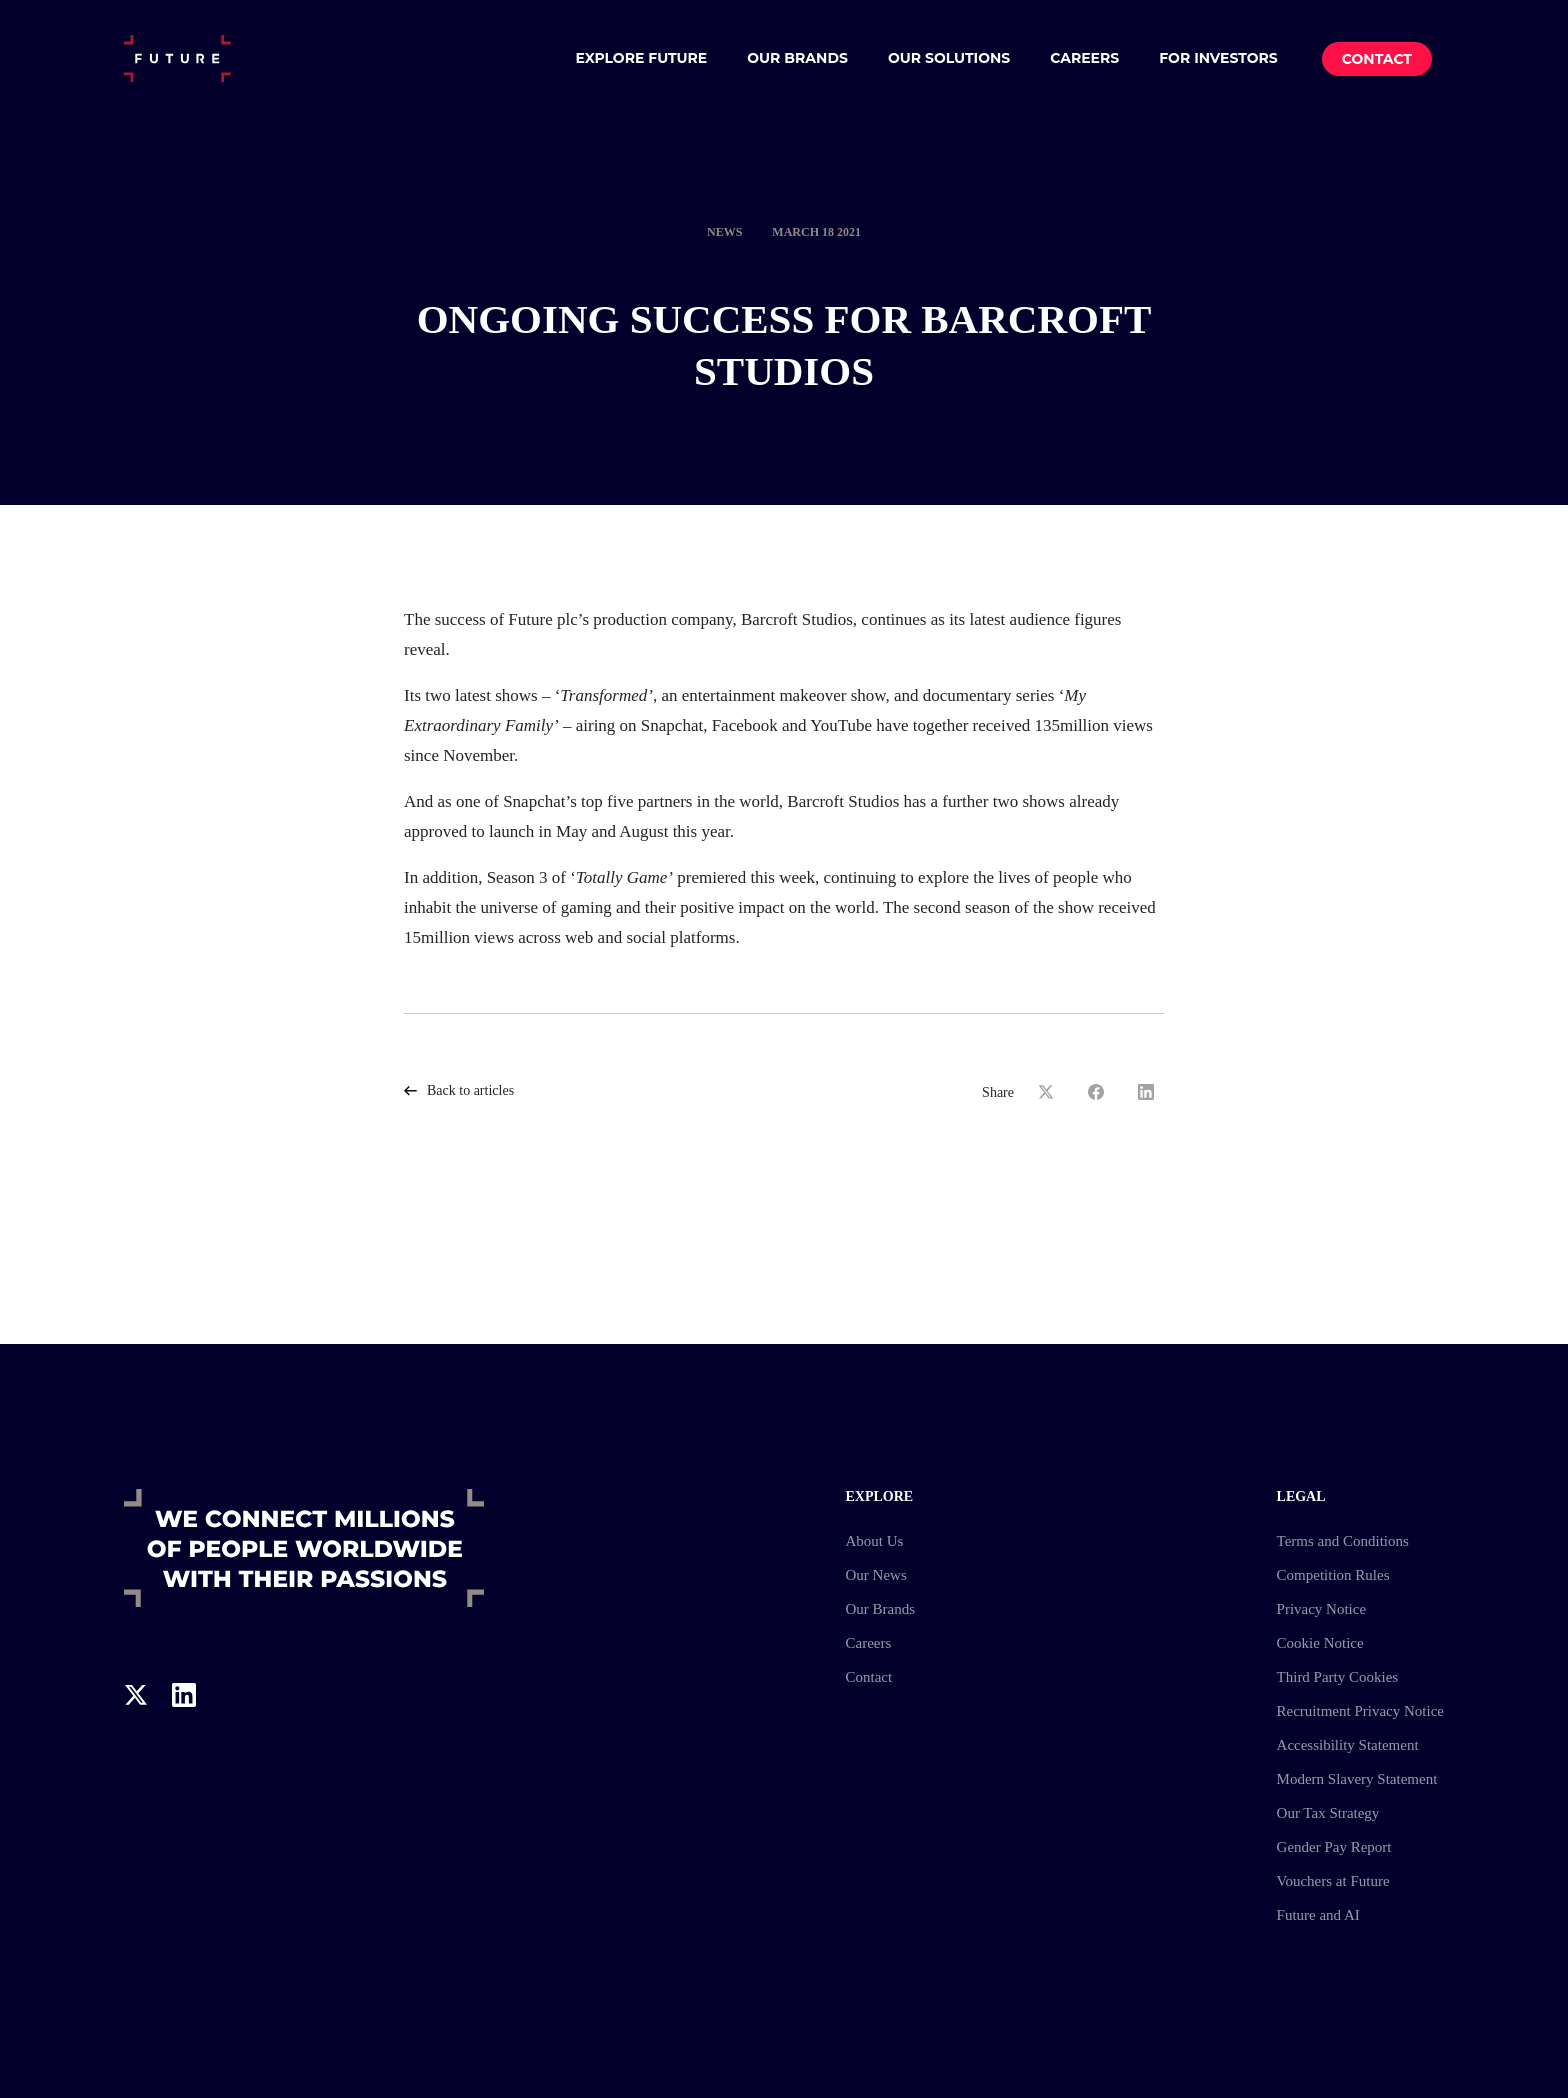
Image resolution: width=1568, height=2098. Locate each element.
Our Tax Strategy (1328, 1813)
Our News (875, 1575)
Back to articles (459, 1090)
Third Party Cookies (1338, 1677)
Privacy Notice (1322, 1609)
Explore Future (641, 58)
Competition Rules (1333, 1575)
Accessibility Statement (1348, 1745)
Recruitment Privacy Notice (1360, 1711)
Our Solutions (949, 58)
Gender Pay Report (1334, 1847)
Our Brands (797, 58)
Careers (1084, 58)
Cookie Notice (1320, 1643)
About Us (874, 1541)
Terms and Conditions (1343, 1541)
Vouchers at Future (1333, 1881)
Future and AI (1318, 1915)
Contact (1377, 59)
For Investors (1218, 58)
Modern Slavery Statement (1357, 1779)
